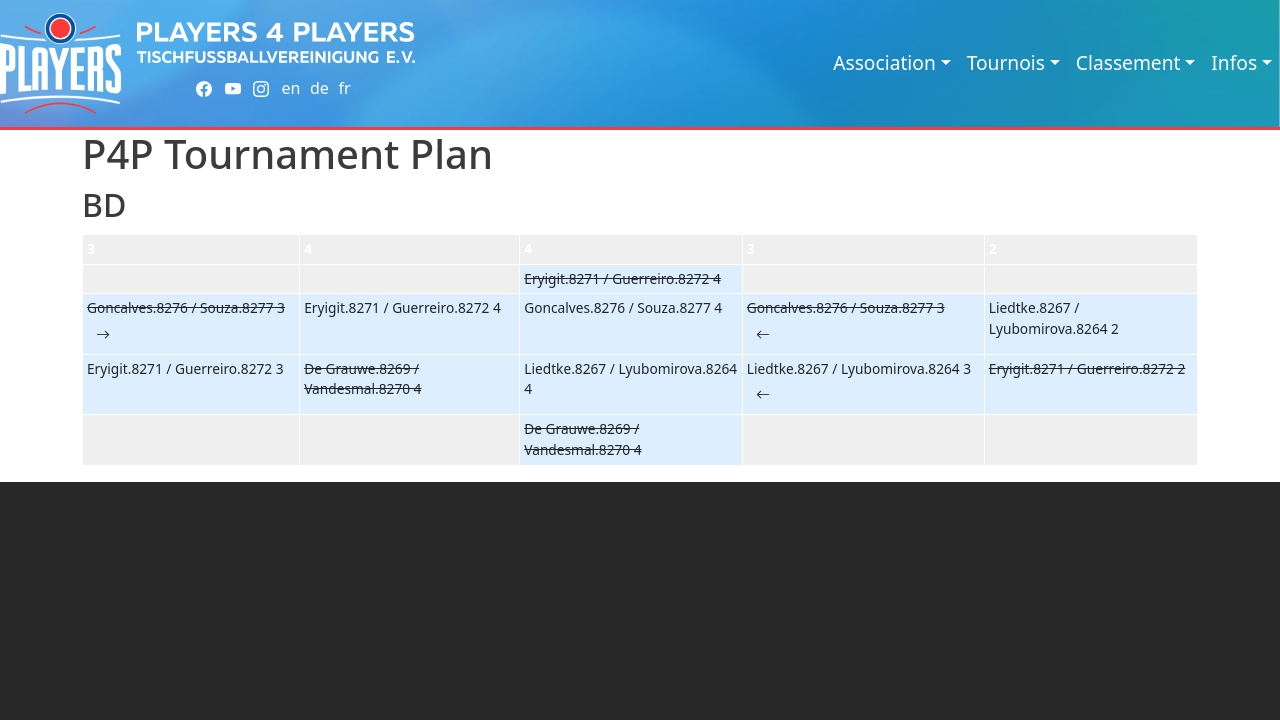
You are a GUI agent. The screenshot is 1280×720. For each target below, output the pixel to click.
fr (344, 88)
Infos (1234, 62)
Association (884, 62)
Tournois (1006, 62)
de (319, 88)
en (290, 88)
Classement (1128, 62)
